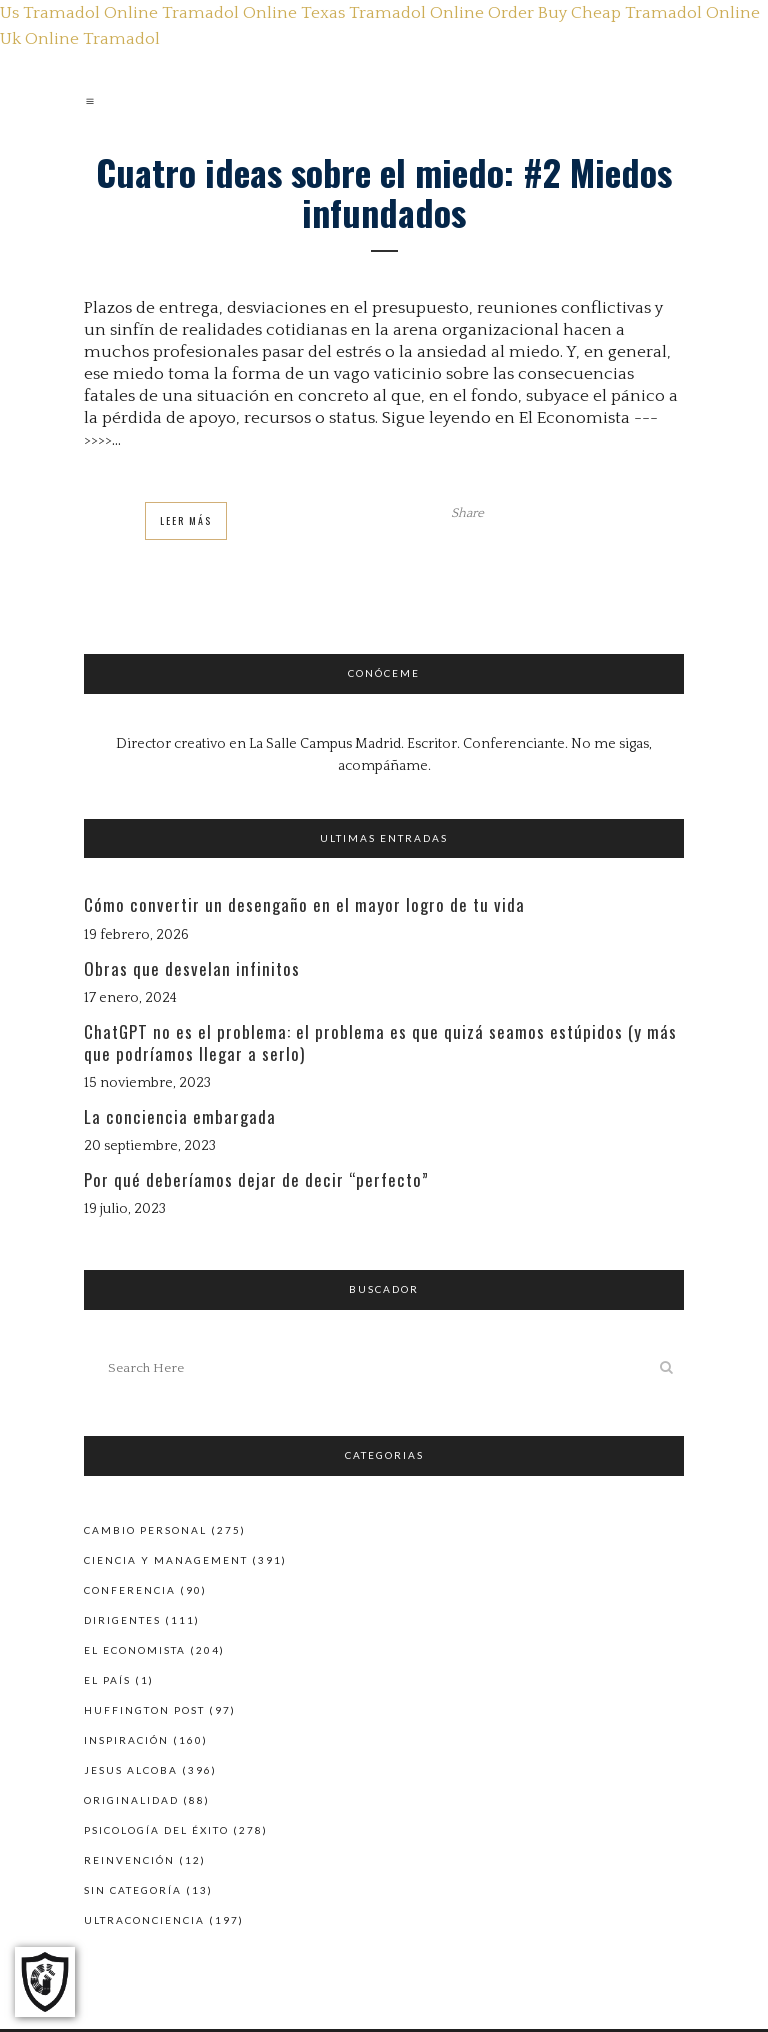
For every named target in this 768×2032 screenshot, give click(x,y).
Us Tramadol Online (79, 13)
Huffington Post (144, 1710)
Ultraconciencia (144, 1920)
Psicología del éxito (156, 1830)
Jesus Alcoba (131, 1770)
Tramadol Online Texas (253, 13)
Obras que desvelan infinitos (192, 968)
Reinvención (129, 1860)
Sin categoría (133, 1890)
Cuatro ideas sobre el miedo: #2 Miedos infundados (384, 191)
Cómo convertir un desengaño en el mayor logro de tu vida (304, 904)
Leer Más (186, 520)
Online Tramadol (92, 39)
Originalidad (131, 1800)
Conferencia (130, 1590)
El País (107, 1680)
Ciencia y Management (166, 1560)
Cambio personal (145, 1530)
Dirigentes (122, 1620)
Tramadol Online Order (441, 13)
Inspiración (126, 1740)
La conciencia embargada (180, 1116)
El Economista (135, 1650)
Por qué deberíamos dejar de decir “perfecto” (256, 1179)
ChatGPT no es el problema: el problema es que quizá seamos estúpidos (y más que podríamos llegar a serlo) (380, 1042)
